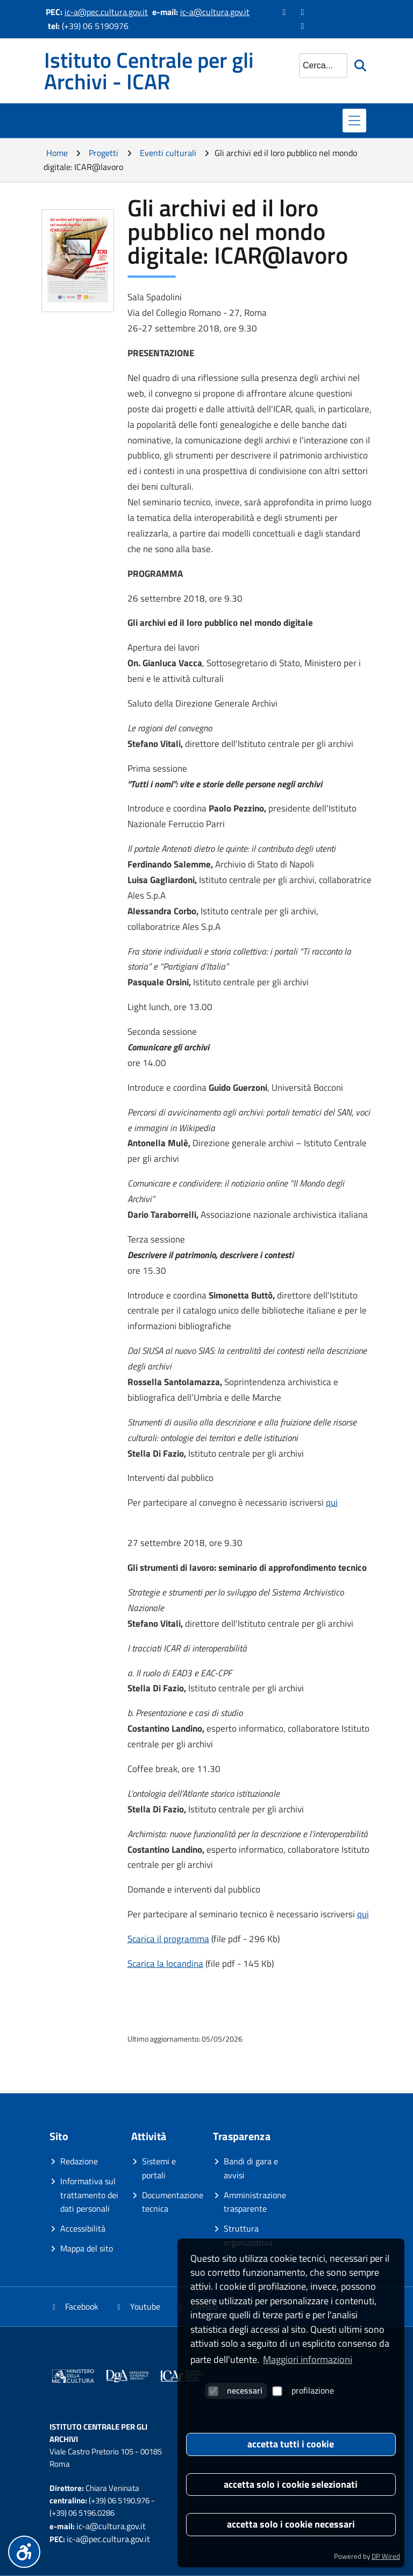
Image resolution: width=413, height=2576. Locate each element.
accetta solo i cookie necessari (291, 2524)
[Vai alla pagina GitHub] (303, 25)
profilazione (303, 2390)
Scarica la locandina (165, 1964)
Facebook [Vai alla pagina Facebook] (74, 2306)
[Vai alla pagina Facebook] (285, 11)
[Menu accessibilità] (24, 2552)
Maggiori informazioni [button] (307, 2359)
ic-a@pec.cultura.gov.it (106, 11)
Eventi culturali (168, 152)
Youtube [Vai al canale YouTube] (137, 2306)
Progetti (103, 152)
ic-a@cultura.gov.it (215, 11)
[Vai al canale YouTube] (303, 11)
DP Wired (386, 2556)
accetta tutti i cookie (290, 2444)
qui (332, 1502)
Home (57, 152)
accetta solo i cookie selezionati (291, 2484)
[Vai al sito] (73, 2378)
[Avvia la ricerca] (362, 66)
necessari (235, 2390)
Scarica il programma (168, 1939)
